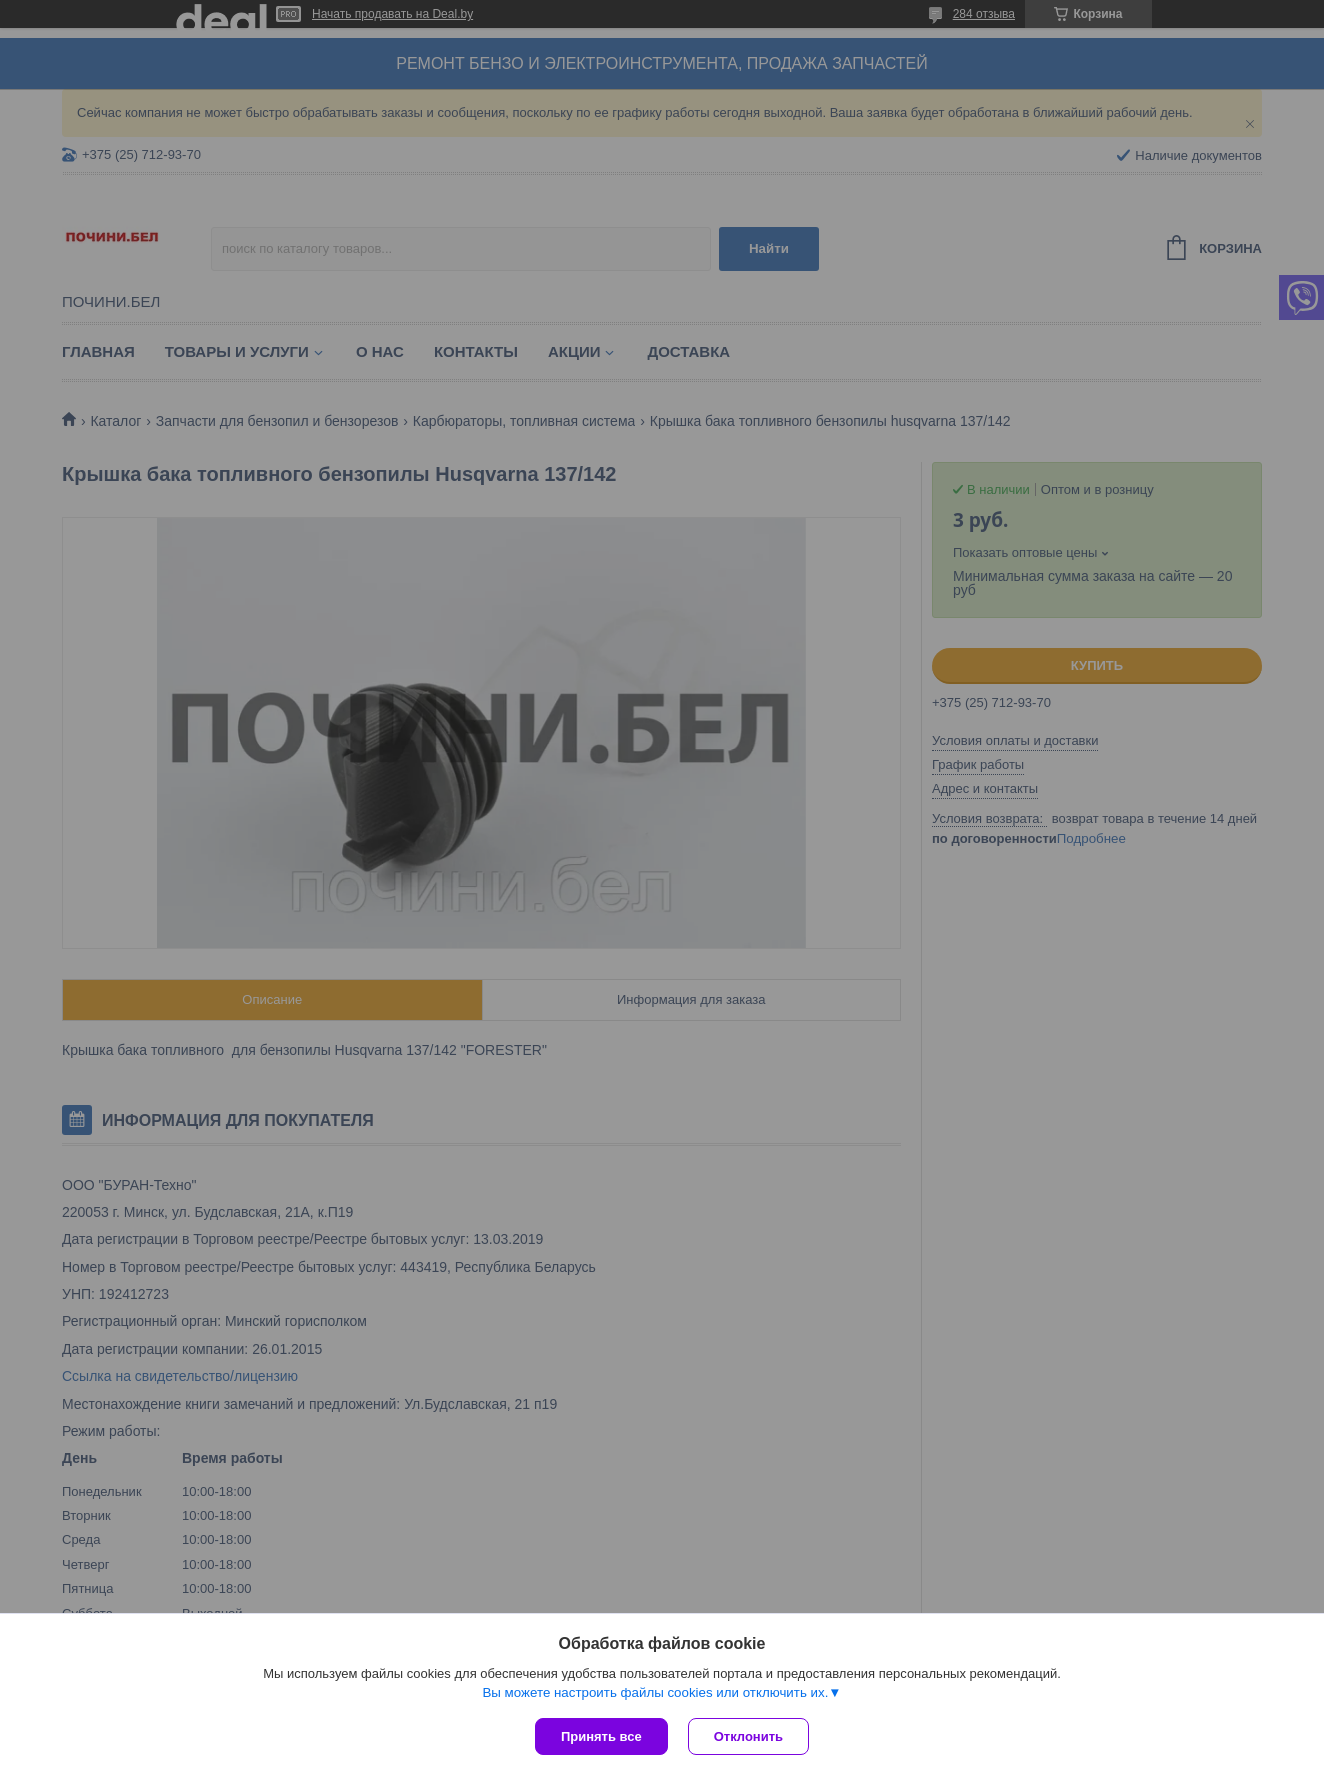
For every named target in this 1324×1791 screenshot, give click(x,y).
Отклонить (748, 1736)
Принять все (601, 1736)
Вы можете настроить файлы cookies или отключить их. (655, 1692)
